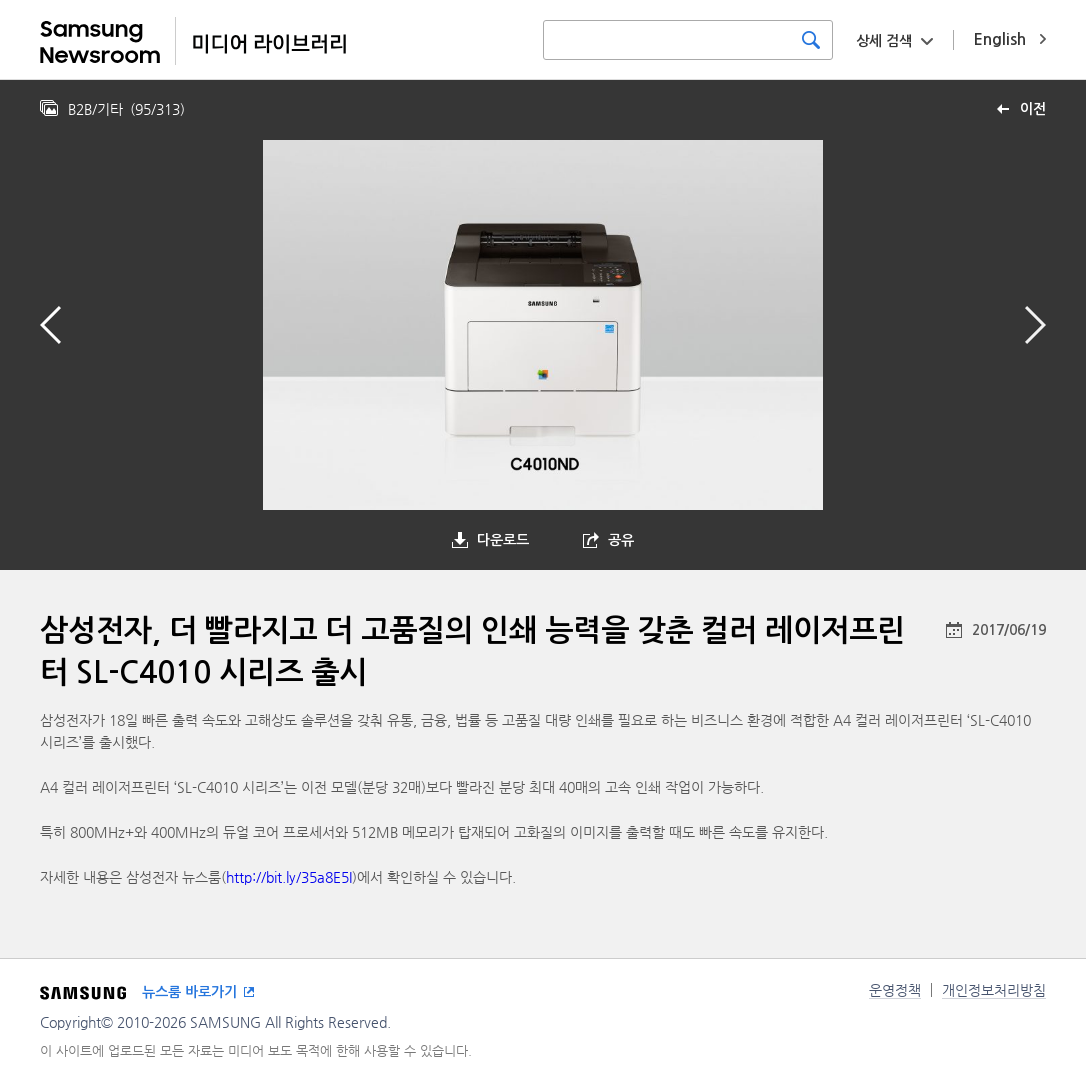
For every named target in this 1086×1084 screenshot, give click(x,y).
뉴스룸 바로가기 (189, 992)
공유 (621, 540)
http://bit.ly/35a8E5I (289, 877)
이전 (1033, 109)
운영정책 (895, 990)
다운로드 (503, 540)
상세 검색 (884, 41)
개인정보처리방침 (994, 990)
